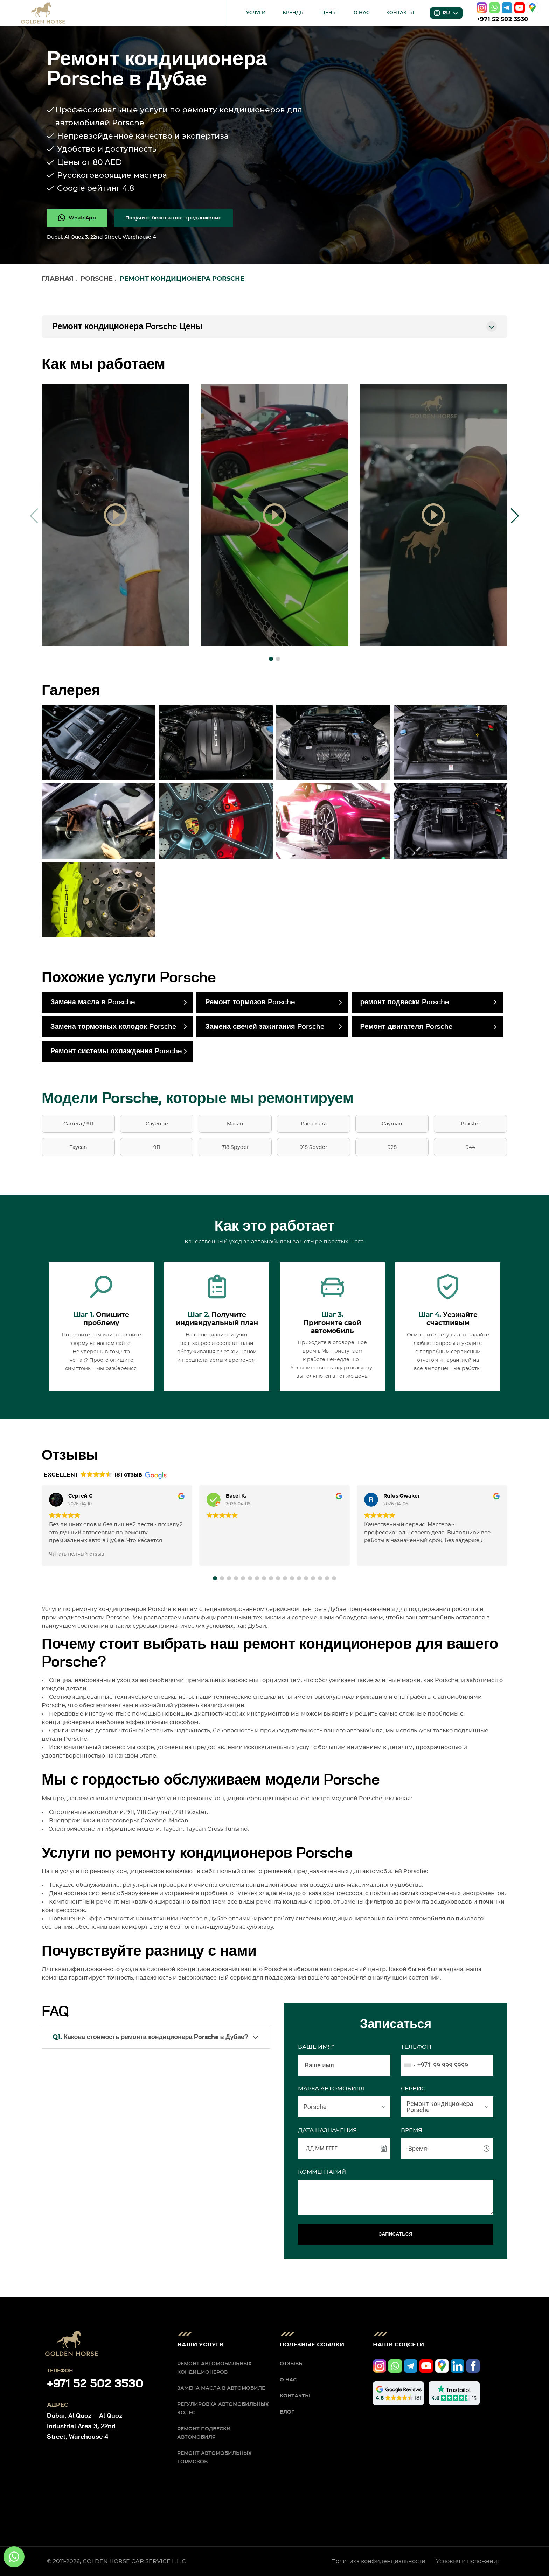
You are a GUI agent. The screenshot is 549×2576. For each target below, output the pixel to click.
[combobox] (416, 2065)
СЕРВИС (413, 2089)
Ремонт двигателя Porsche (406, 1026)
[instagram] (482, 7)
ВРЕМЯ (411, 2130)
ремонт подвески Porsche (404, 1002)
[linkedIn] (457, 2366)
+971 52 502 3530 (502, 19)
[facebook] (473, 2366)
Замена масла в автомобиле (221, 2388)
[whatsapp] (494, 7)
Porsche (97, 279)
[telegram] (507, 7)
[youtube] (519, 7)
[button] (271, 659)
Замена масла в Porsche (92, 1002)
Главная (58, 279)
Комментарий (322, 2172)
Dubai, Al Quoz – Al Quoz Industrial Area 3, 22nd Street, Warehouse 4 (84, 2426)
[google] (532, 7)
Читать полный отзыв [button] (76, 1554)
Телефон (416, 2047)
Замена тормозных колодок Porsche (113, 1026)
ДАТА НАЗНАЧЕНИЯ (327, 2130)
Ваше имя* (316, 2047)
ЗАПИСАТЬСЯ (395, 2234)
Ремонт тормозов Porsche (249, 1002)
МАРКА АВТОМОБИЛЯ (331, 2089)
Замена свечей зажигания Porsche (264, 1026)
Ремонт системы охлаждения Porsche (116, 1051)
